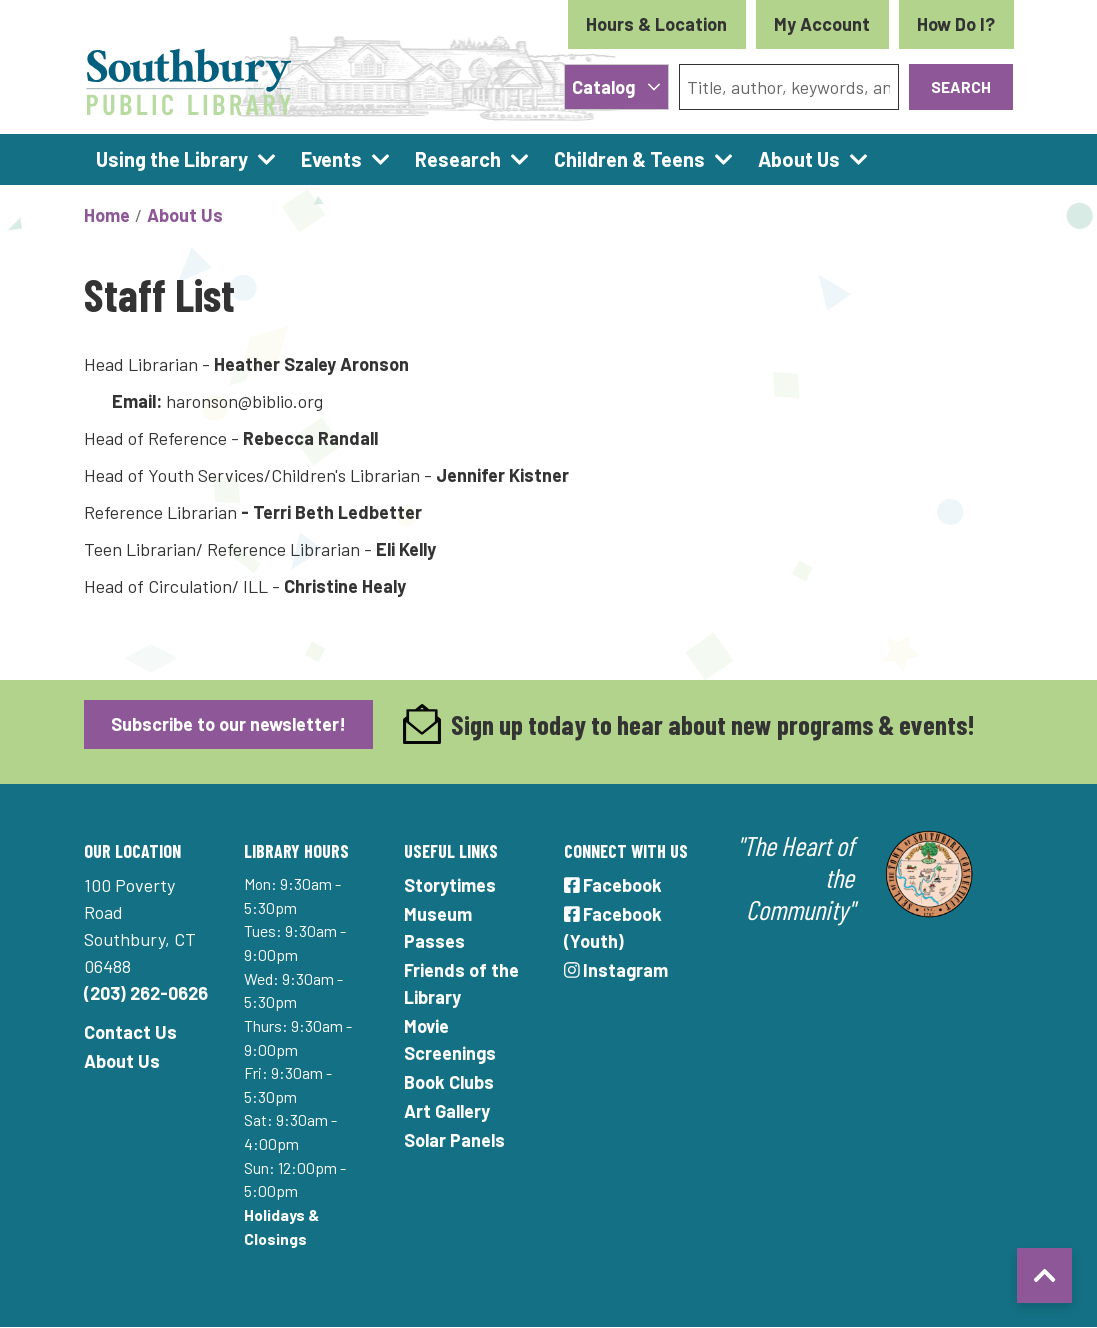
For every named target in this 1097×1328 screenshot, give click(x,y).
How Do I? (956, 24)
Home (107, 215)
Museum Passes (438, 927)
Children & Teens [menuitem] (629, 159)
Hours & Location (656, 24)
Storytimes (450, 885)
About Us (185, 215)
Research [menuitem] (458, 159)
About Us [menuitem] (799, 159)
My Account (822, 24)
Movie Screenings (450, 1039)
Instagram (616, 970)
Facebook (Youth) (613, 927)
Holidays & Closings (281, 1226)
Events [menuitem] (331, 159)
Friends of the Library (461, 983)
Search (961, 86)
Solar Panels (454, 1140)
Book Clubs (449, 1082)
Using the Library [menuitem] (172, 159)
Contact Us (130, 1032)
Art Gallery (447, 1111)
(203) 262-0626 (146, 993)
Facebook (613, 885)
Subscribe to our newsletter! (228, 724)
